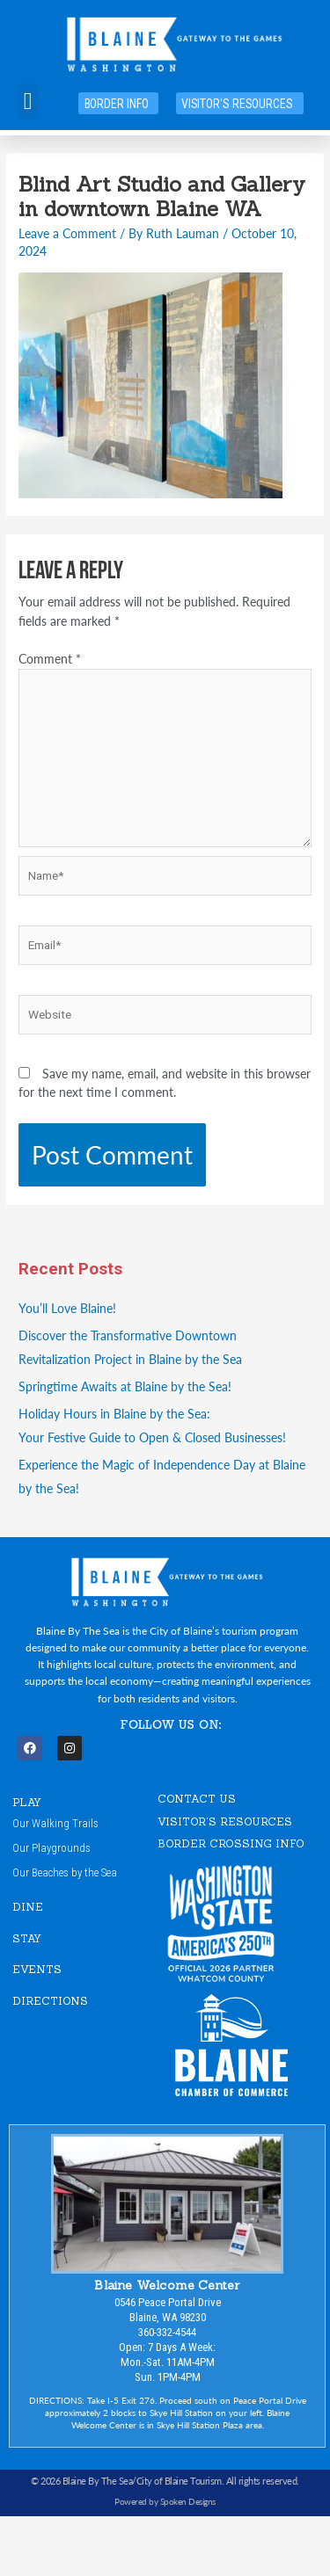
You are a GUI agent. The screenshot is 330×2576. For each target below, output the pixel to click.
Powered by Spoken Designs (165, 2501)
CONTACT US (197, 1798)
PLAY (26, 1802)
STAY (26, 1938)
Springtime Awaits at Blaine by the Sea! (124, 1386)
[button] (28, 101)
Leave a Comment (67, 233)
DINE (27, 1906)
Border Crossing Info (231, 1843)
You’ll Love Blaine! (67, 1308)
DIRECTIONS (50, 2000)
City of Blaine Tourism (179, 2480)
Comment (49, 658)
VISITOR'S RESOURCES (225, 1821)
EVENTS (37, 1969)
